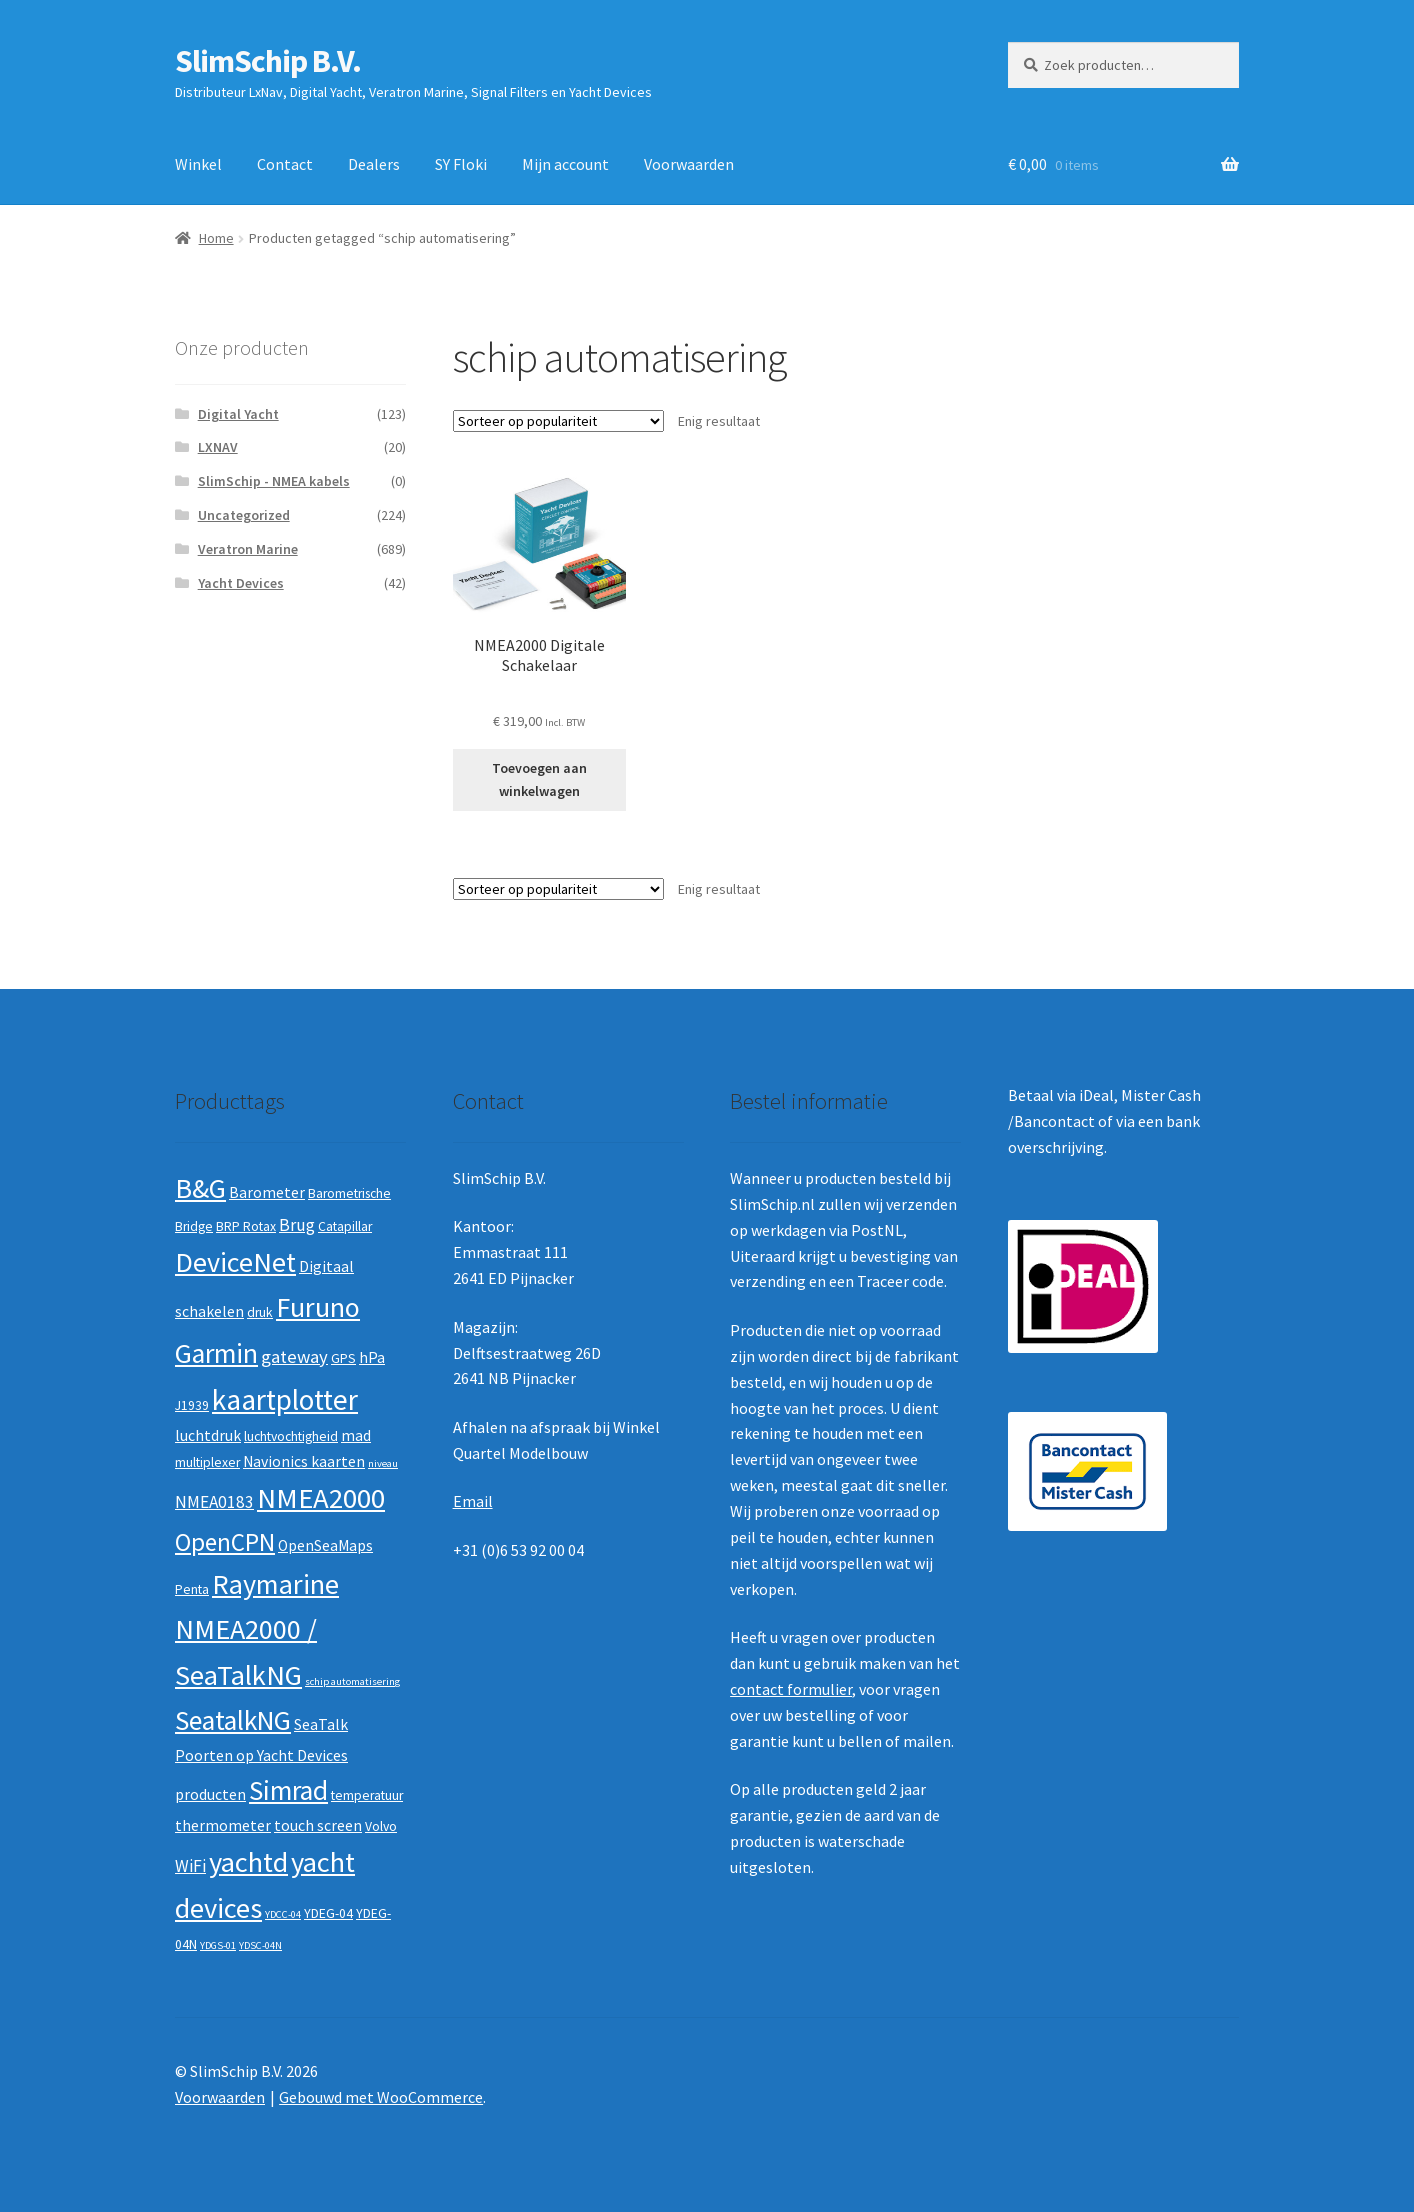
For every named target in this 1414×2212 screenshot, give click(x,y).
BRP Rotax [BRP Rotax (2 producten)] (246, 1226)
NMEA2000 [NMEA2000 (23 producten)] (321, 1498)
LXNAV (218, 447)
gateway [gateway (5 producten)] (294, 1356)
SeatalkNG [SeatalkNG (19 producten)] (233, 1720)
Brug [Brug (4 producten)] (297, 1225)
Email (473, 1501)
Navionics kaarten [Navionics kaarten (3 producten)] (304, 1461)
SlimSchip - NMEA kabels (274, 481)
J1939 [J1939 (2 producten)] (192, 1405)
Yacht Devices (241, 583)
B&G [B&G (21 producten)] (200, 1188)
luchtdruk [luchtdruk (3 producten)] (208, 1435)
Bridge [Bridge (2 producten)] (194, 1226)
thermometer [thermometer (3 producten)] (223, 1825)
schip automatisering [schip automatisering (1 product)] (352, 1681)
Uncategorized (244, 515)
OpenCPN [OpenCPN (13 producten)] (225, 1542)
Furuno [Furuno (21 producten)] (318, 1307)
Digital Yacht (238, 414)
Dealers (374, 164)
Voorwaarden (689, 164)
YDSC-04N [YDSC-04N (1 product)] (260, 1945)
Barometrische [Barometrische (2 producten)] (349, 1193)
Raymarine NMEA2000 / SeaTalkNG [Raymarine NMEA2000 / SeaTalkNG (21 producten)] (257, 1629)
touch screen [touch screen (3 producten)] (318, 1825)
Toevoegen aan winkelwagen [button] (539, 779)
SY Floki (461, 164)
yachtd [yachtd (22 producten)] (248, 1862)
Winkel (198, 164)
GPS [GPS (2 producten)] (343, 1358)
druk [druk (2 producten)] (260, 1312)
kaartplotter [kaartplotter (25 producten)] (285, 1399)
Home (216, 238)
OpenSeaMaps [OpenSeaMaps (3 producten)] (325, 1545)
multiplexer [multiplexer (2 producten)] (207, 1462)
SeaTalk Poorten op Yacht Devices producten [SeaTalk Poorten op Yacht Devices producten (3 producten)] (261, 1759)
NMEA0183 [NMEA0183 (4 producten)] (214, 1502)
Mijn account (565, 164)
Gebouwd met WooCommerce (381, 2097)
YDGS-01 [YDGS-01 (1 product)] (218, 1945)
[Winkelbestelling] (558, 421)
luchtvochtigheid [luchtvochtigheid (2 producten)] (291, 1436)
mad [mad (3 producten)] (356, 1435)
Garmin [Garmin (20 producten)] (216, 1353)
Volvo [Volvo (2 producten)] (381, 1826)
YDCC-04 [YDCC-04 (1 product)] (283, 1914)
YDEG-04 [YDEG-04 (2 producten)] (328, 1913)
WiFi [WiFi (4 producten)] (190, 1866)
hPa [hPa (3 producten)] (372, 1357)
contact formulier (791, 1689)
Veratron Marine (248, 549)
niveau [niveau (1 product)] (383, 1463)
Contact (285, 164)
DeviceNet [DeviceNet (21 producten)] (235, 1262)
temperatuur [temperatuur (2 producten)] (367, 1795)
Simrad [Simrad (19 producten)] (288, 1790)
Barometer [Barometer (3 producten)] (267, 1192)
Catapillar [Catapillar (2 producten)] (345, 1226)
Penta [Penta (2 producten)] (192, 1589)
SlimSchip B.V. (268, 61)
